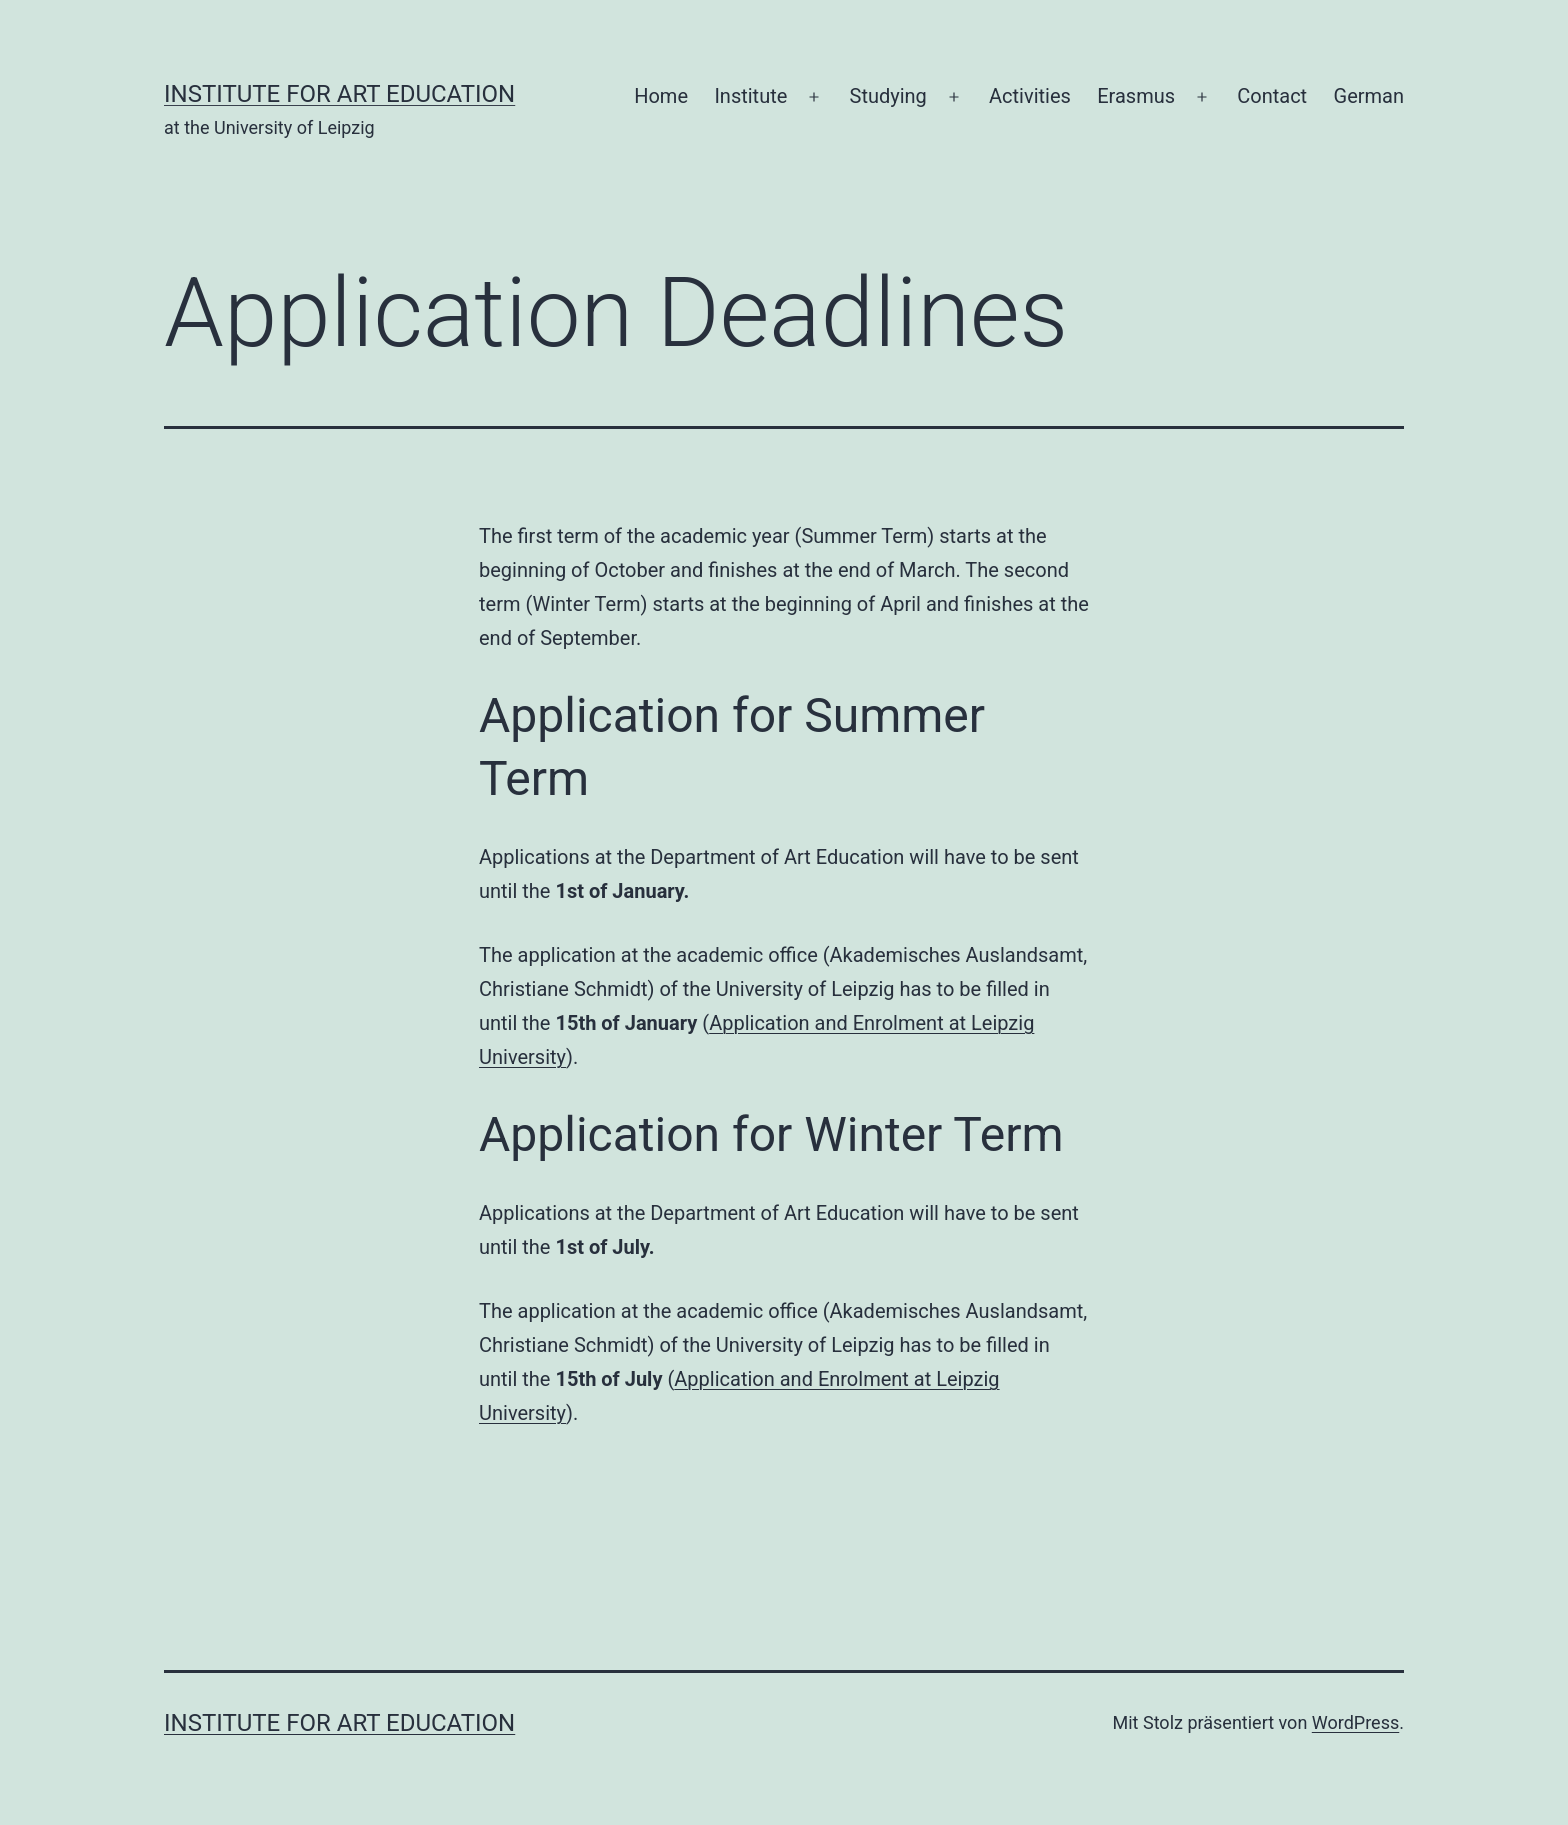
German (1369, 96)
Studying (888, 96)
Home (661, 96)
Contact (1272, 96)
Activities (1030, 96)
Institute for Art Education (339, 94)
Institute (750, 96)
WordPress (1355, 1722)
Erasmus (1136, 96)
